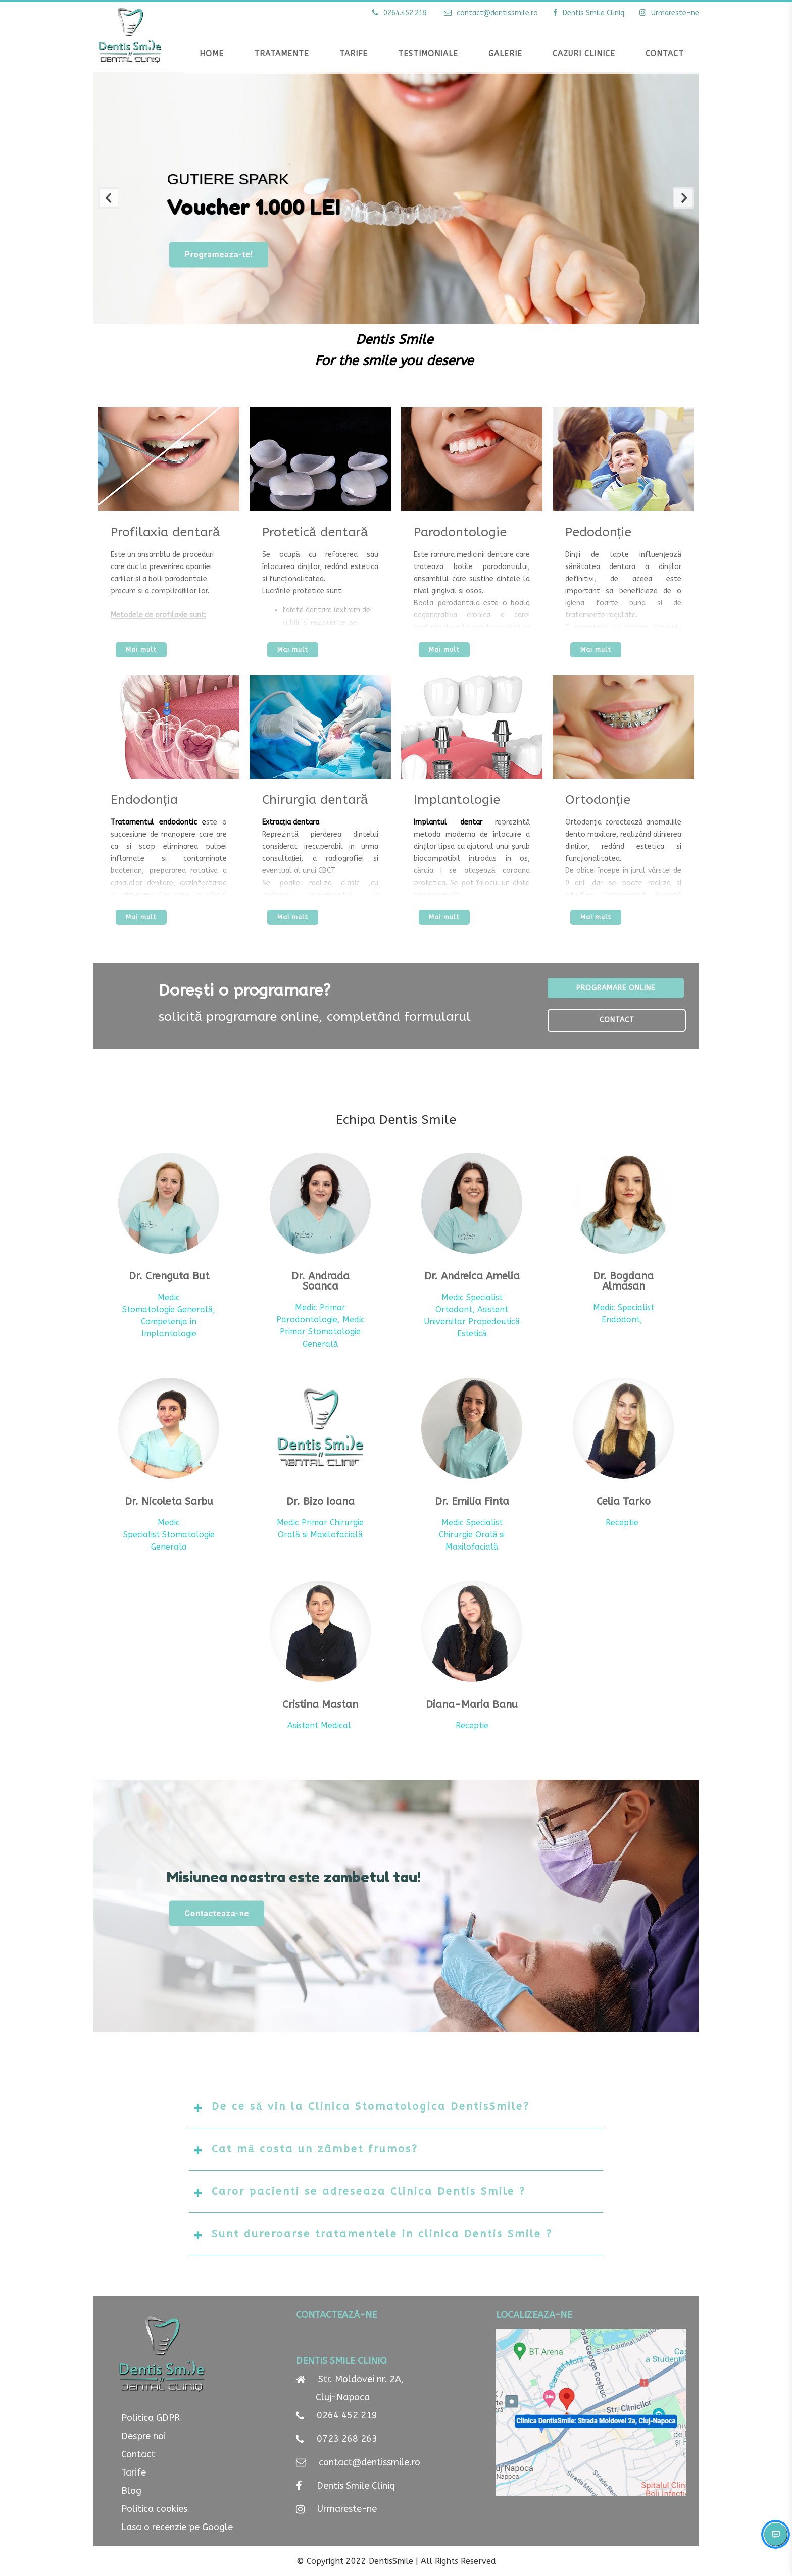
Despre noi (143, 2436)
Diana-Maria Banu (472, 1704)
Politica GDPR (150, 2418)
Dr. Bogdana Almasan (623, 1281)
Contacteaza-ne (203, 1922)
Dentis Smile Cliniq (356, 2491)
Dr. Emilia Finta (472, 1502)
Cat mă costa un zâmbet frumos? (315, 2149)
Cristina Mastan (320, 1704)
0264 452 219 (347, 2415)
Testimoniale (428, 53)
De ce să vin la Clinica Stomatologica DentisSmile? (371, 2107)
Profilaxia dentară (165, 532)
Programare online (615, 988)
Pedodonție (598, 532)
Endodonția (144, 800)
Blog (131, 2490)
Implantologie (457, 800)
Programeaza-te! (205, 255)
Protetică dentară (315, 532)
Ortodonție (597, 800)
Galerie (505, 53)
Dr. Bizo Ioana (320, 1502)
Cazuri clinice (584, 53)
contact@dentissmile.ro (369, 2465)
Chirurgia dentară (315, 800)
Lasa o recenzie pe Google (177, 2527)
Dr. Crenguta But (169, 1276)
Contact (665, 53)
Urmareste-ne (347, 2516)
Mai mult (141, 649)
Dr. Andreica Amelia (472, 1276)
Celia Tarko (624, 1502)
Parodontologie (460, 532)
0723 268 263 (345, 2440)
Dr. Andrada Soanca (320, 1281)
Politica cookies (154, 2508)
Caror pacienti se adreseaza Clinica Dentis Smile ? (369, 2191)
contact (489, 13)
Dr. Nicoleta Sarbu (169, 1502)
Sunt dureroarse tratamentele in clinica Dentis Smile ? (382, 2234)
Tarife (133, 2472)
